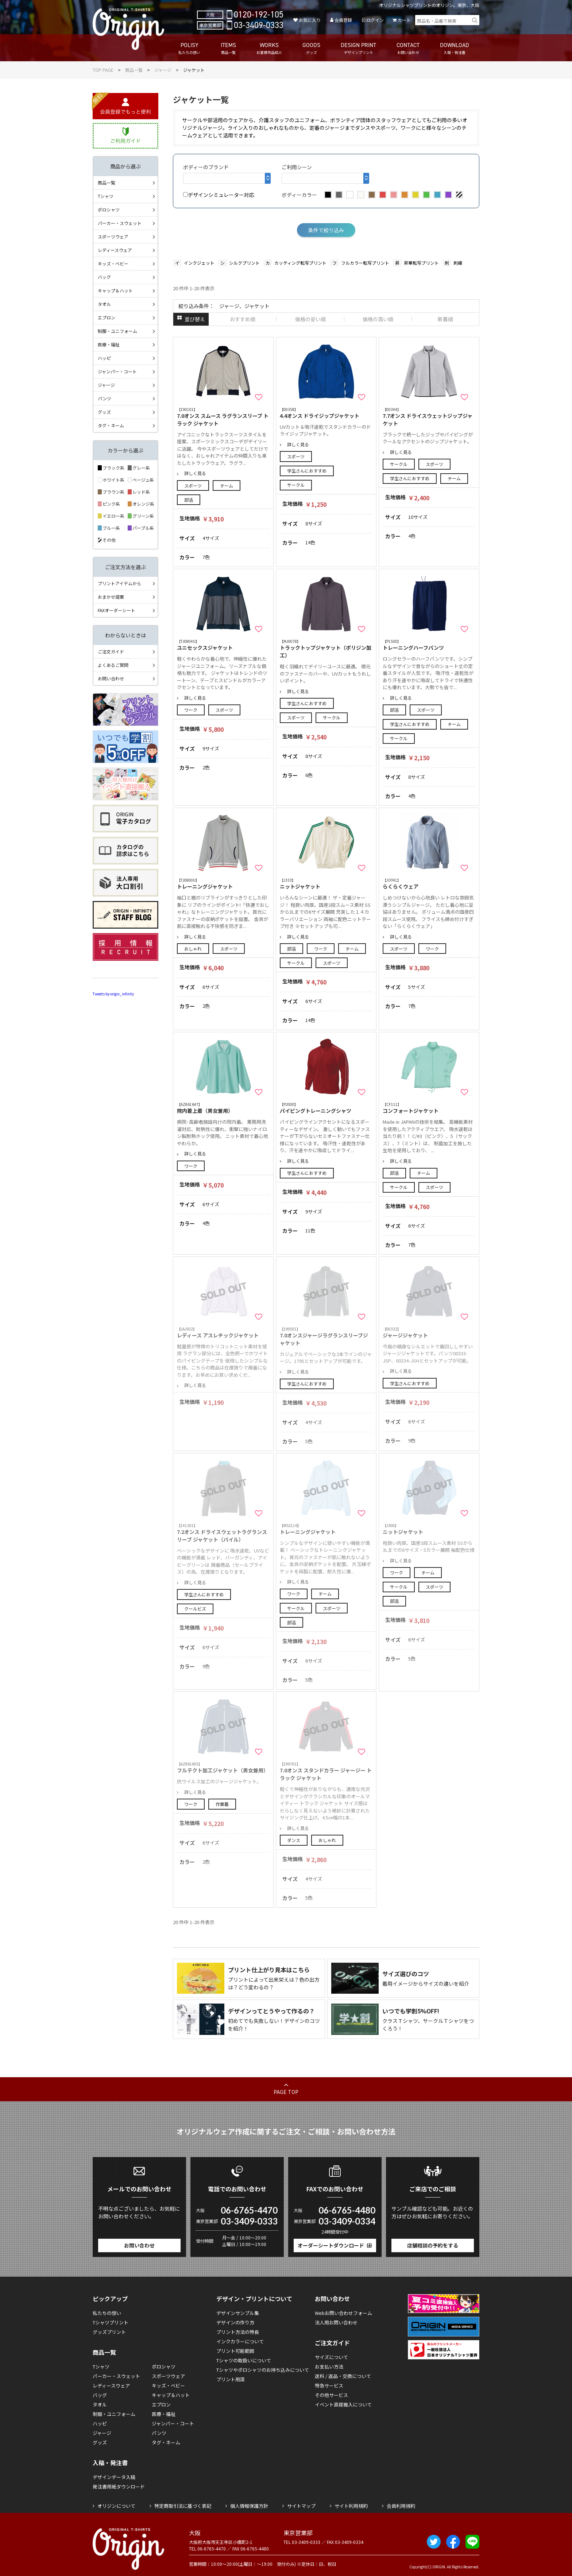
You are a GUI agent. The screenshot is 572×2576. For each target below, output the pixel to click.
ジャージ (162, 70)
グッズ (104, 412)
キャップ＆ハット (115, 290)
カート (404, 20)
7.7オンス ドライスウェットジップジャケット (429, 417)
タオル (104, 304)
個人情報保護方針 (249, 2505)
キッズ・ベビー (113, 263)
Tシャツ (105, 196)
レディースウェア (115, 250)
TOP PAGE (103, 70)
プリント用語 (230, 2379)
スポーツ (193, 485)
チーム (226, 485)
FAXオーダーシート (116, 610)
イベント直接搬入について (343, 2404)
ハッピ (104, 358)
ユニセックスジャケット (223, 644)
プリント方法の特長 (237, 2331)
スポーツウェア (113, 236)
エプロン (106, 317)
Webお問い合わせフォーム (343, 2312)
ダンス (293, 1840)
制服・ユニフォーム (117, 331)
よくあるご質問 (113, 665)
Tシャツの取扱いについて (243, 2360)
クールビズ (195, 1608)
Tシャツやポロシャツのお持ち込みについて (262, 2369)
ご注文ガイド (111, 651)
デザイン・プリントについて (254, 2298)
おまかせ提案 (111, 597)
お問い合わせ (111, 678)
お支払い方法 (329, 2366)
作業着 (222, 1804)
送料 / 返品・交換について (343, 2376)
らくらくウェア (429, 883)
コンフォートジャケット (429, 1107)
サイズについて (331, 2357)
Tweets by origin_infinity (113, 993)
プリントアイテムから (119, 583)
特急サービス (329, 2385)
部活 (188, 500)
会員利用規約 (401, 2505)
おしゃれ (193, 948)
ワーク (190, 710)
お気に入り (310, 20)
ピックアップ (110, 2298)
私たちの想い (107, 2312)
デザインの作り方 (235, 2322)
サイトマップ (301, 2505)
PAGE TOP (286, 2091)
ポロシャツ (109, 209)
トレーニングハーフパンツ (429, 644)
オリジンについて (116, 2505)
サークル (296, 485)
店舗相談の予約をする (432, 2245)
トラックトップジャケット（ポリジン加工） (326, 648)
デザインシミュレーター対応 (218, 194)
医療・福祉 (109, 344)
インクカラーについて (240, 2341)
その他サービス (331, 2395)
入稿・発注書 (110, 2462)
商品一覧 (134, 70)
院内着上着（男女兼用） (223, 1107)
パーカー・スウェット (120, 223)
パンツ (104, 398)
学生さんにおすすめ (306, 470)
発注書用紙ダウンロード (119, 2486)
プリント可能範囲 (235, 2350)
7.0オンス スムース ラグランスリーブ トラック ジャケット (223, 417)
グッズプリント (109, 2331)
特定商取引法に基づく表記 (182, 2505)
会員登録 (343, 20)
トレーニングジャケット (223, 883)
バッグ (104, 277)
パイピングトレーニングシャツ (326, 1107)
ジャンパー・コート (117, 371)
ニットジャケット (326, 883)
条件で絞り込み (326, 230)
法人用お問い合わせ (336, 2322)
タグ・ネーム (111, 425)
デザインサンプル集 (237, 2312)
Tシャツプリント (110, 2322)
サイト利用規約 (351, 2505)
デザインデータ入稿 (114, 2477)
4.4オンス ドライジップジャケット (326, 413)
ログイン (375, 20)
